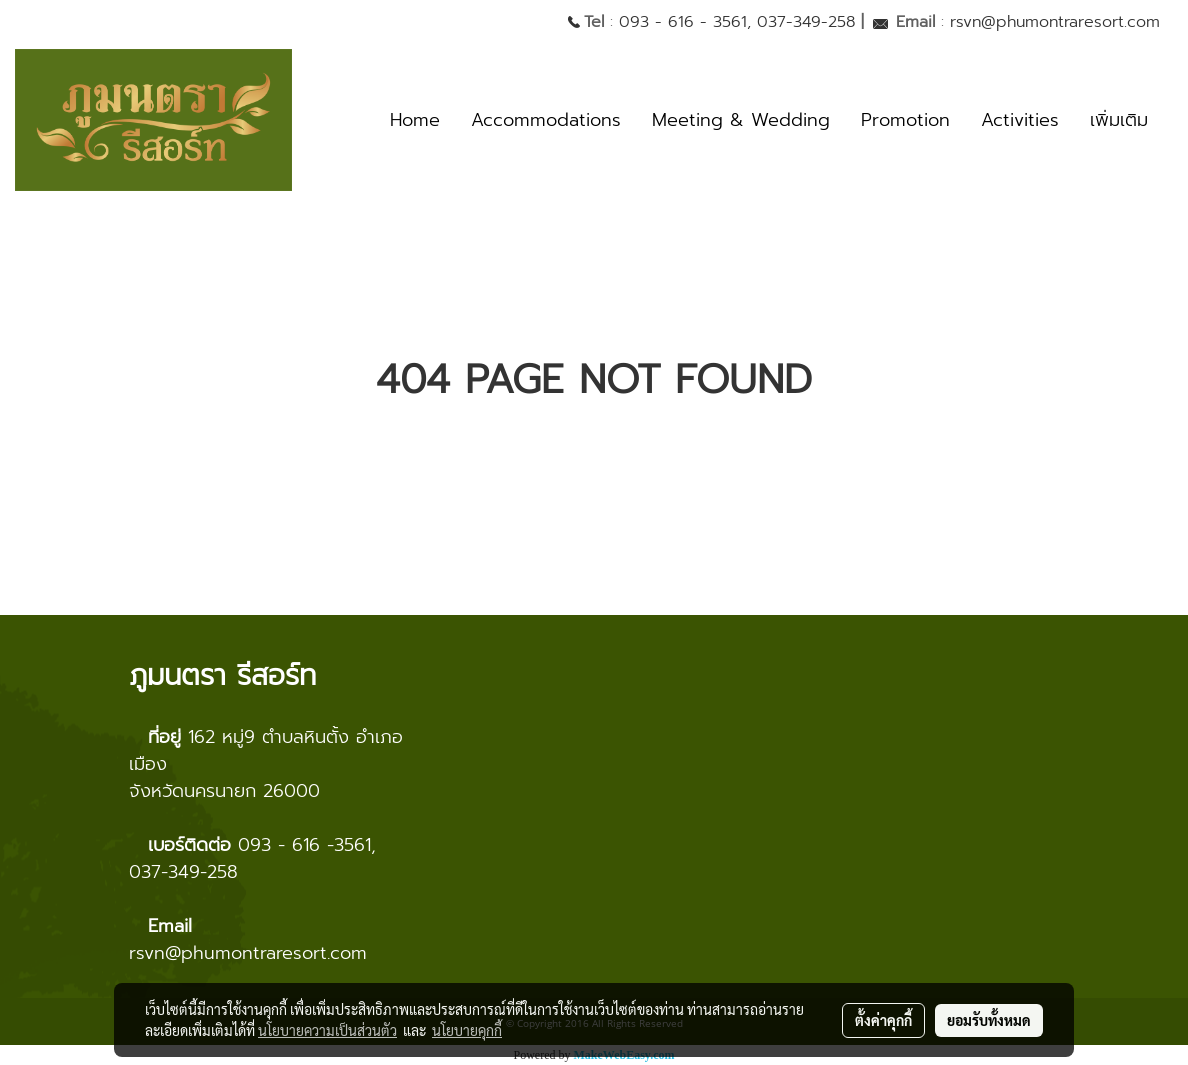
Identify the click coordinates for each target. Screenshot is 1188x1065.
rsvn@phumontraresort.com (1055, 22)
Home (415, 120)
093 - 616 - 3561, (685, 22)
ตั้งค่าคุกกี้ (883, 1020)
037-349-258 (806, 22)
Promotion (905, 120)
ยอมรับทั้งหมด (989, 1020)
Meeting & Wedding (741, 120)
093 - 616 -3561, (307, 845)
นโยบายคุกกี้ (467, 1030)
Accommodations (546, 120)
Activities (1020, 120)
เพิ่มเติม (1119, 120)
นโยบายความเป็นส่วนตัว (327, 1030)
